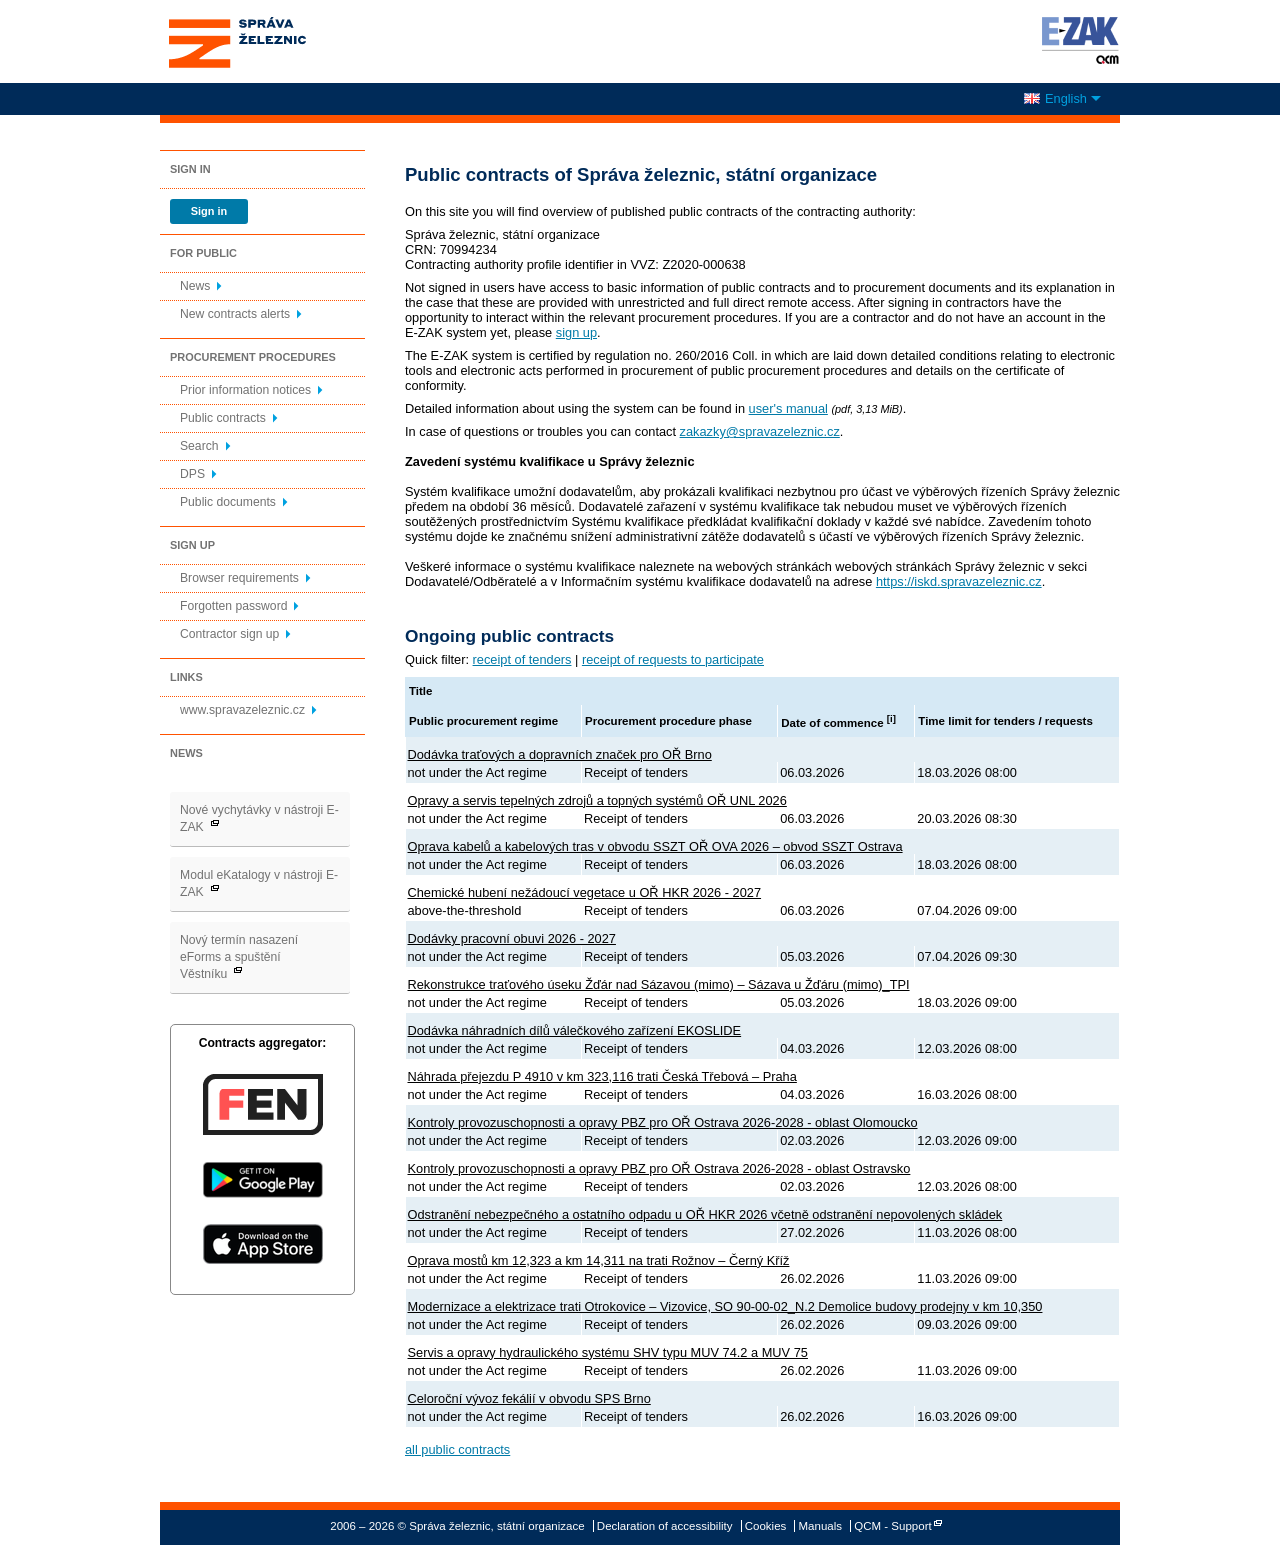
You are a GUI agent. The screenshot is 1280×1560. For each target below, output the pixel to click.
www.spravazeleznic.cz (242, 710)
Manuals (821, 1526)
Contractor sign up (229, 634)
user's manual (788, 408)
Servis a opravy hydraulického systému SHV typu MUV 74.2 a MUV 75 (608, 1352)
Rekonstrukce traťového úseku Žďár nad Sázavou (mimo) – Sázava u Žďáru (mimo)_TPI (659, 984)
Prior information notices (245, 390)
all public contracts (457, 1449)
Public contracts (223, 418)
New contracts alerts (235, 314)
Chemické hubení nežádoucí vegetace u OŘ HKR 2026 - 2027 (585, 892)
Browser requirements (239, 578)
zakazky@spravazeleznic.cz (760, 431)
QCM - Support (892, 1526)
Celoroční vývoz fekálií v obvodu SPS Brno (529, 1398)
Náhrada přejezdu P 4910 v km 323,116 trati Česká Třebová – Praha (602, 1076)
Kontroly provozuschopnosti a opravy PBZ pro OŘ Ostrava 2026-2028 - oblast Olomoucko (663, 1122)
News (195, 286)
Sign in (209, 211)
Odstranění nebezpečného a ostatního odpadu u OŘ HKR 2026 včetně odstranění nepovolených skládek (705, 1214)
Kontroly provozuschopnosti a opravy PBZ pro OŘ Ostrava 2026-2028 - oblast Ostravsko (659, 1168)
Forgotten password (233, 606)
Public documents (228, 502)
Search (199, 446)
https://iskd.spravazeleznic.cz (959, 581)
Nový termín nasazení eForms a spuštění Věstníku (239, 957)
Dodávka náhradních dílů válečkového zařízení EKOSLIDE (575, 1030)
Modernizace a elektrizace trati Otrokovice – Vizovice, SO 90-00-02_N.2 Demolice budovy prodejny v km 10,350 (725, 1306)
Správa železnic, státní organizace (274, 41)
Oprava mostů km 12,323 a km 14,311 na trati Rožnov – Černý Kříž (599, 1260)
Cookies (766, 1526)
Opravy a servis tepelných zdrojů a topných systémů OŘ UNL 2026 (597, 800)
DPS (192, 474)
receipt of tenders (522, 659)
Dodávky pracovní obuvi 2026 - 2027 (512, 938)
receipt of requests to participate (673, 659)
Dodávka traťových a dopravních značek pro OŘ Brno (560, 754)
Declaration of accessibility (665, 1526)
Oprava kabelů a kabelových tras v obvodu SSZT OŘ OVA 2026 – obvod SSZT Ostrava (655, 846)
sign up (576, 332)
